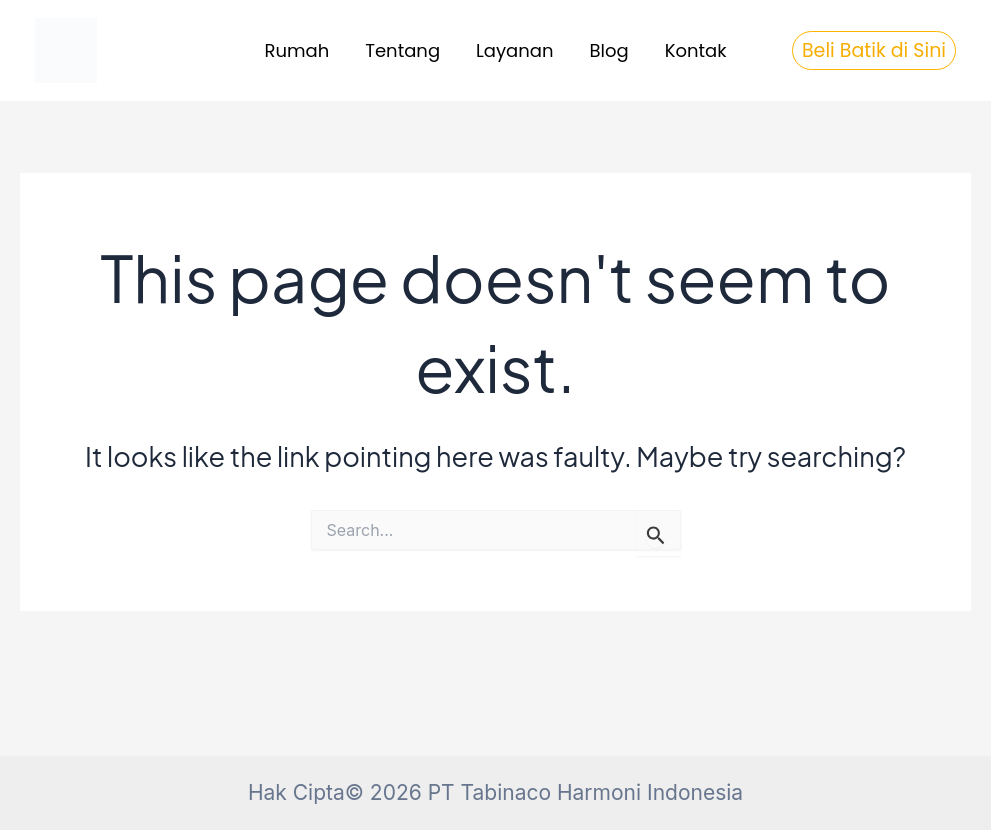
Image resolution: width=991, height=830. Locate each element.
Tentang (402, 50)
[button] (874, 50)
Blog (609, 50)
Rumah (297, 50)
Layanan (514, 50)
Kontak (696, 50)
